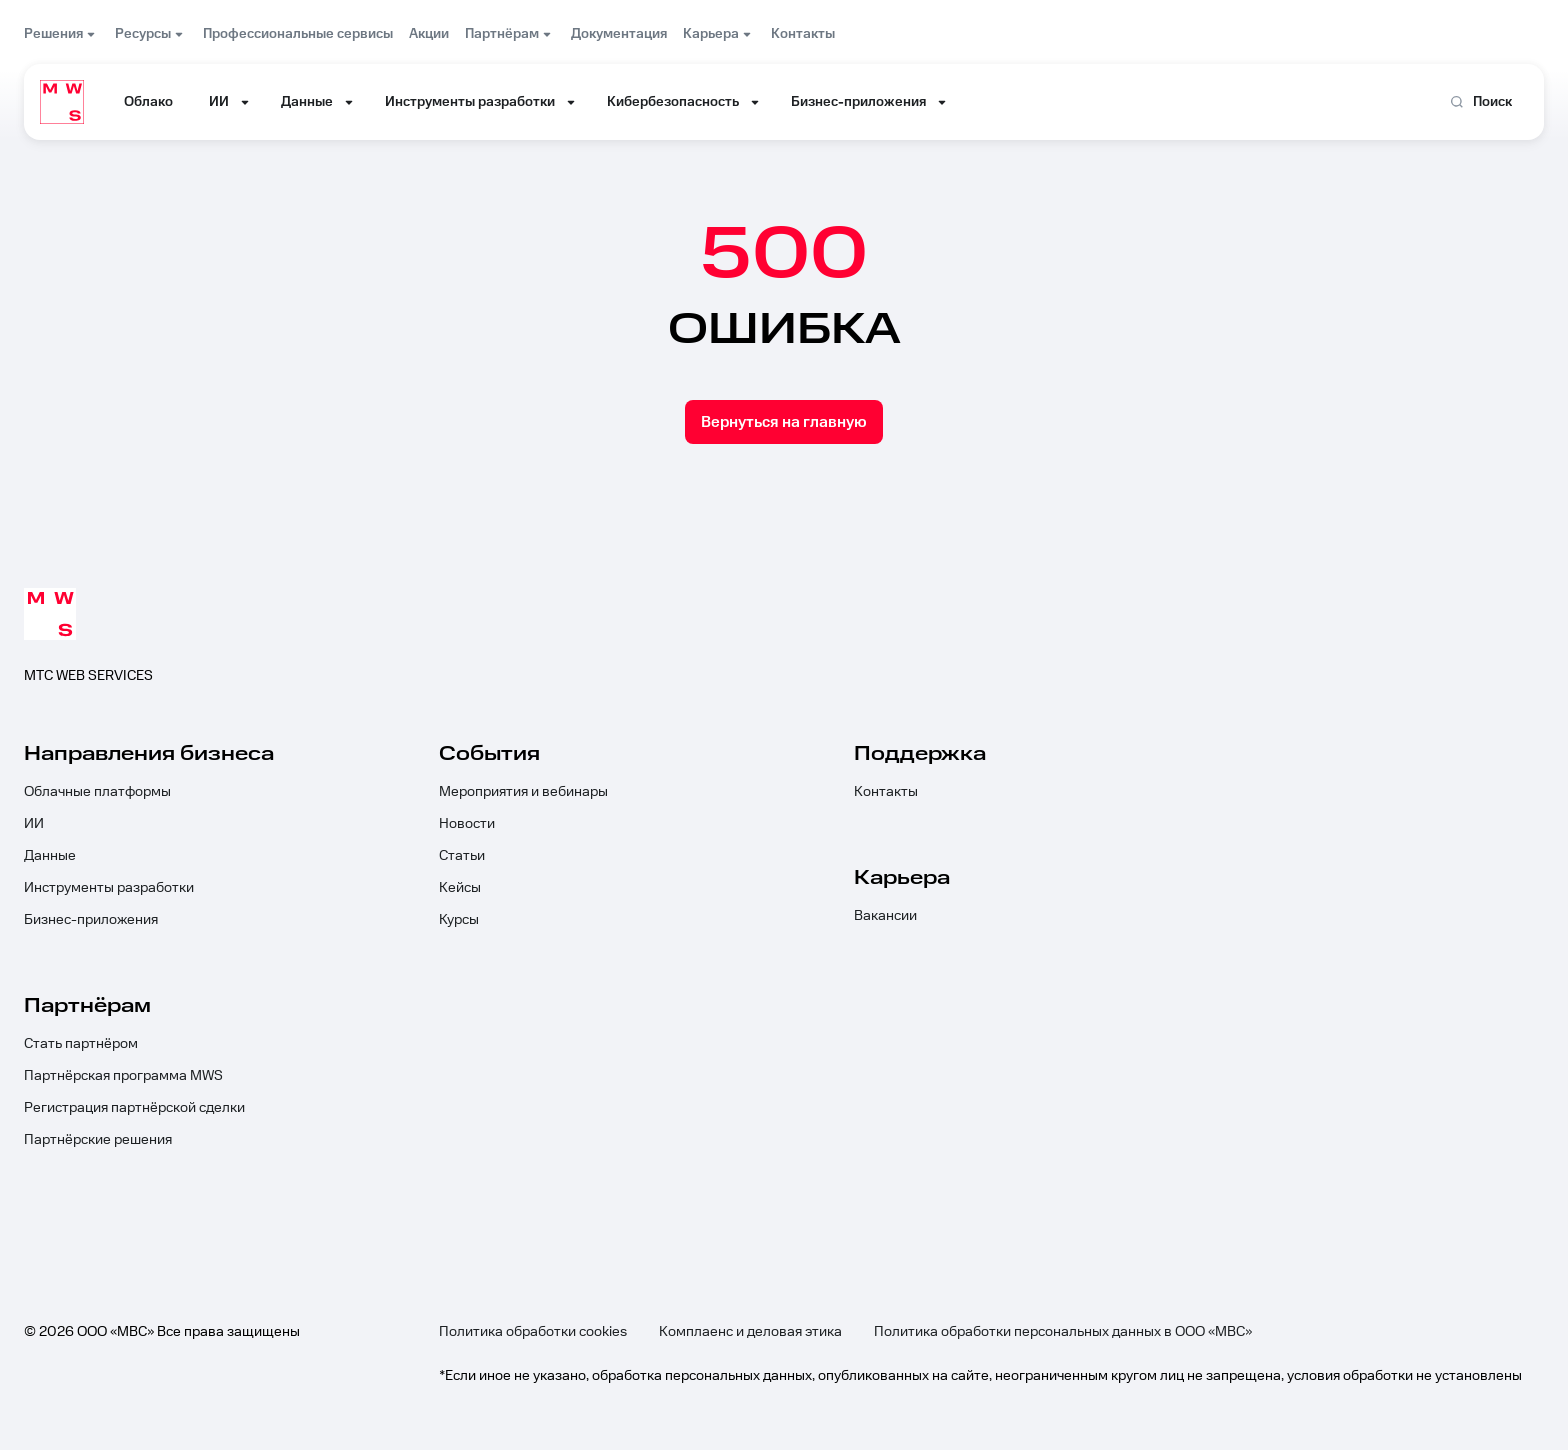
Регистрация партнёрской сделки (134, 1108)
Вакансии (885, 916)
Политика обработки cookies (533, 1332)
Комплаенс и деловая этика (750, 1332)
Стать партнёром (81, 1044)
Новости (467, 824)
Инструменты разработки (109, 888)
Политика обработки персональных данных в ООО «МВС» (1063, 1332)
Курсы (459, 920)
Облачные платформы (97, 792)
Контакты (886, 792)
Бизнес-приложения (91, 920)
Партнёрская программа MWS (123, 1076)
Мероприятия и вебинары (523, 792)
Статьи (462, 856)
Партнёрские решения (98, 1140)
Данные (50, 856)
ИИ (34, 824)
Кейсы (460, 888)
